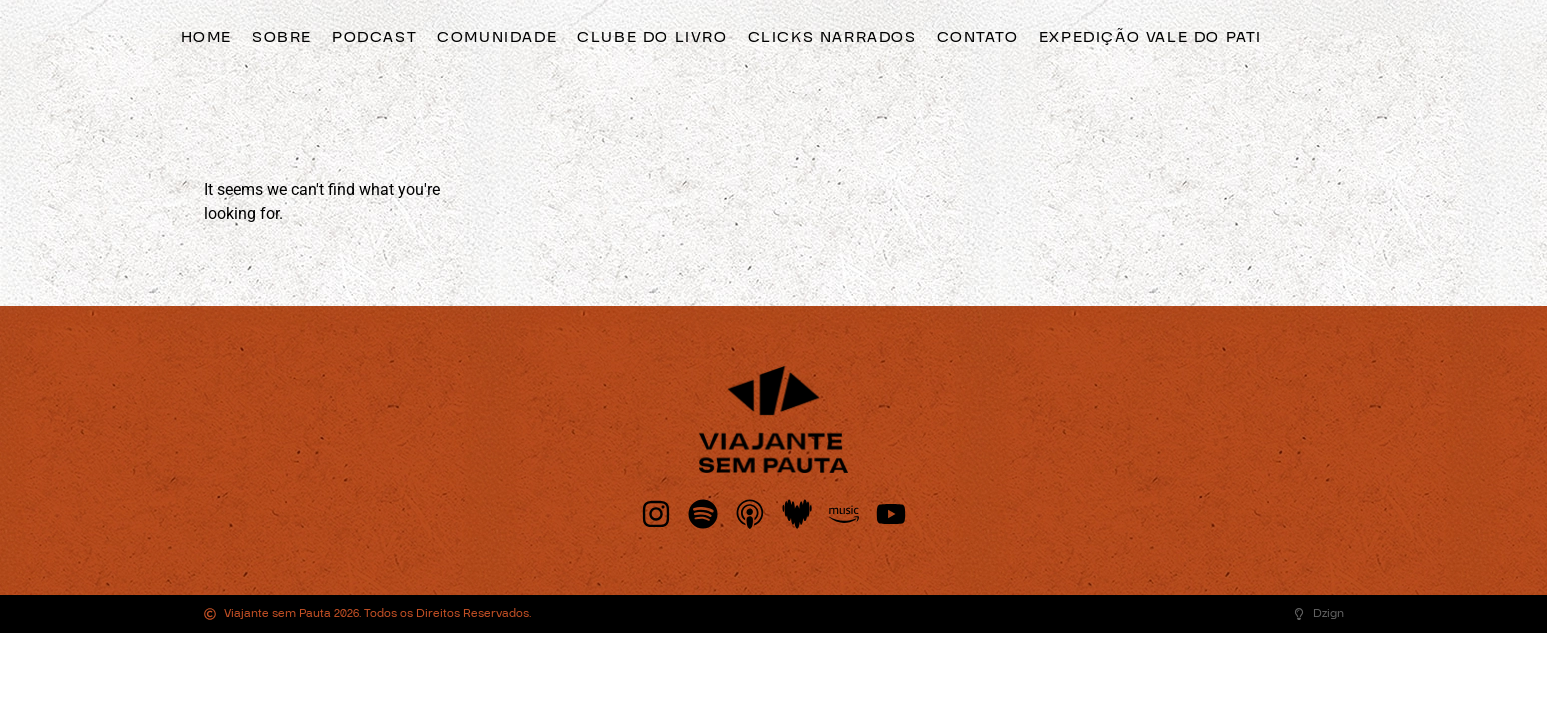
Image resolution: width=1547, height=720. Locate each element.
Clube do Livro (652, 37)
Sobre (282, 37)
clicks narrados (832, 37)
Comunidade (497, 37)
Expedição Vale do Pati (1150, 37)
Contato (978, 37)
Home (206, 37)
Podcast (374, 37)
